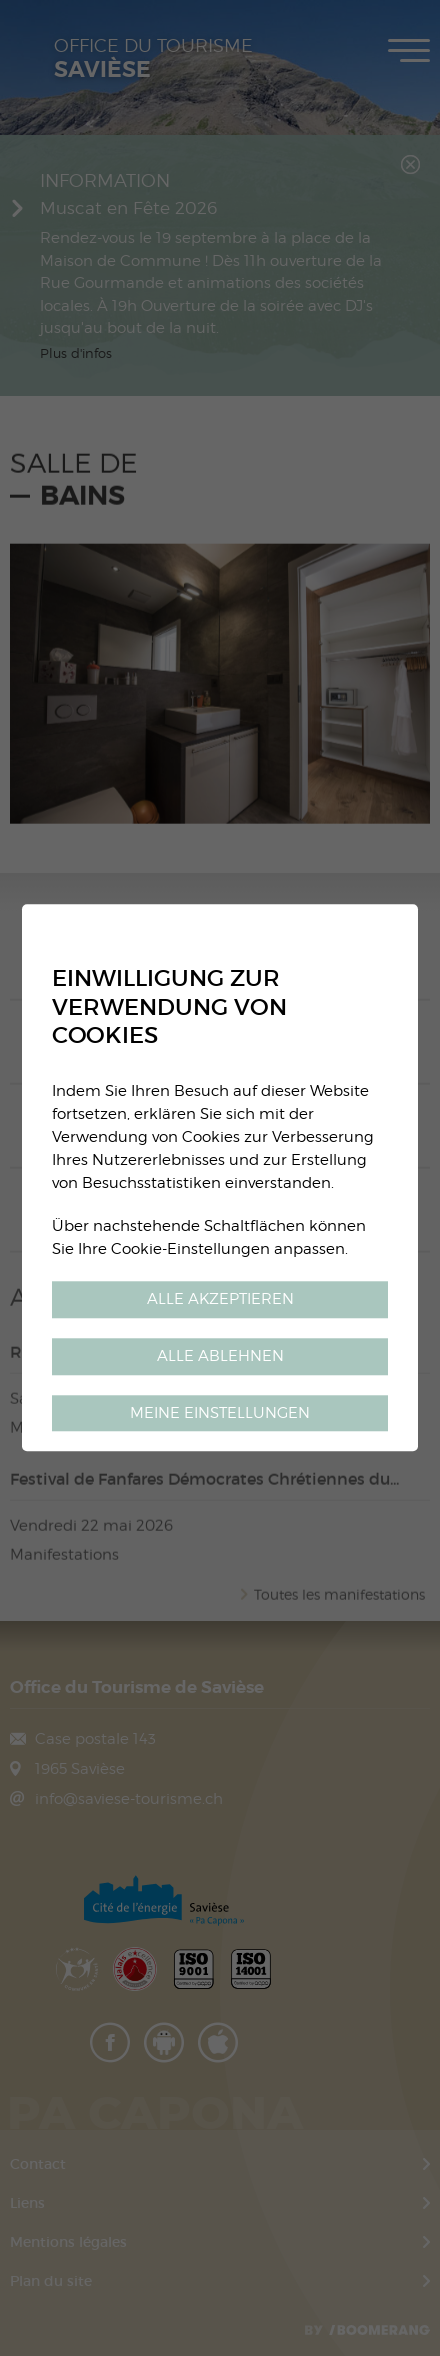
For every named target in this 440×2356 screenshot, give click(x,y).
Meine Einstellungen (220, 1412)
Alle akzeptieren (220, 1298)
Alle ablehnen (220, 1355)
